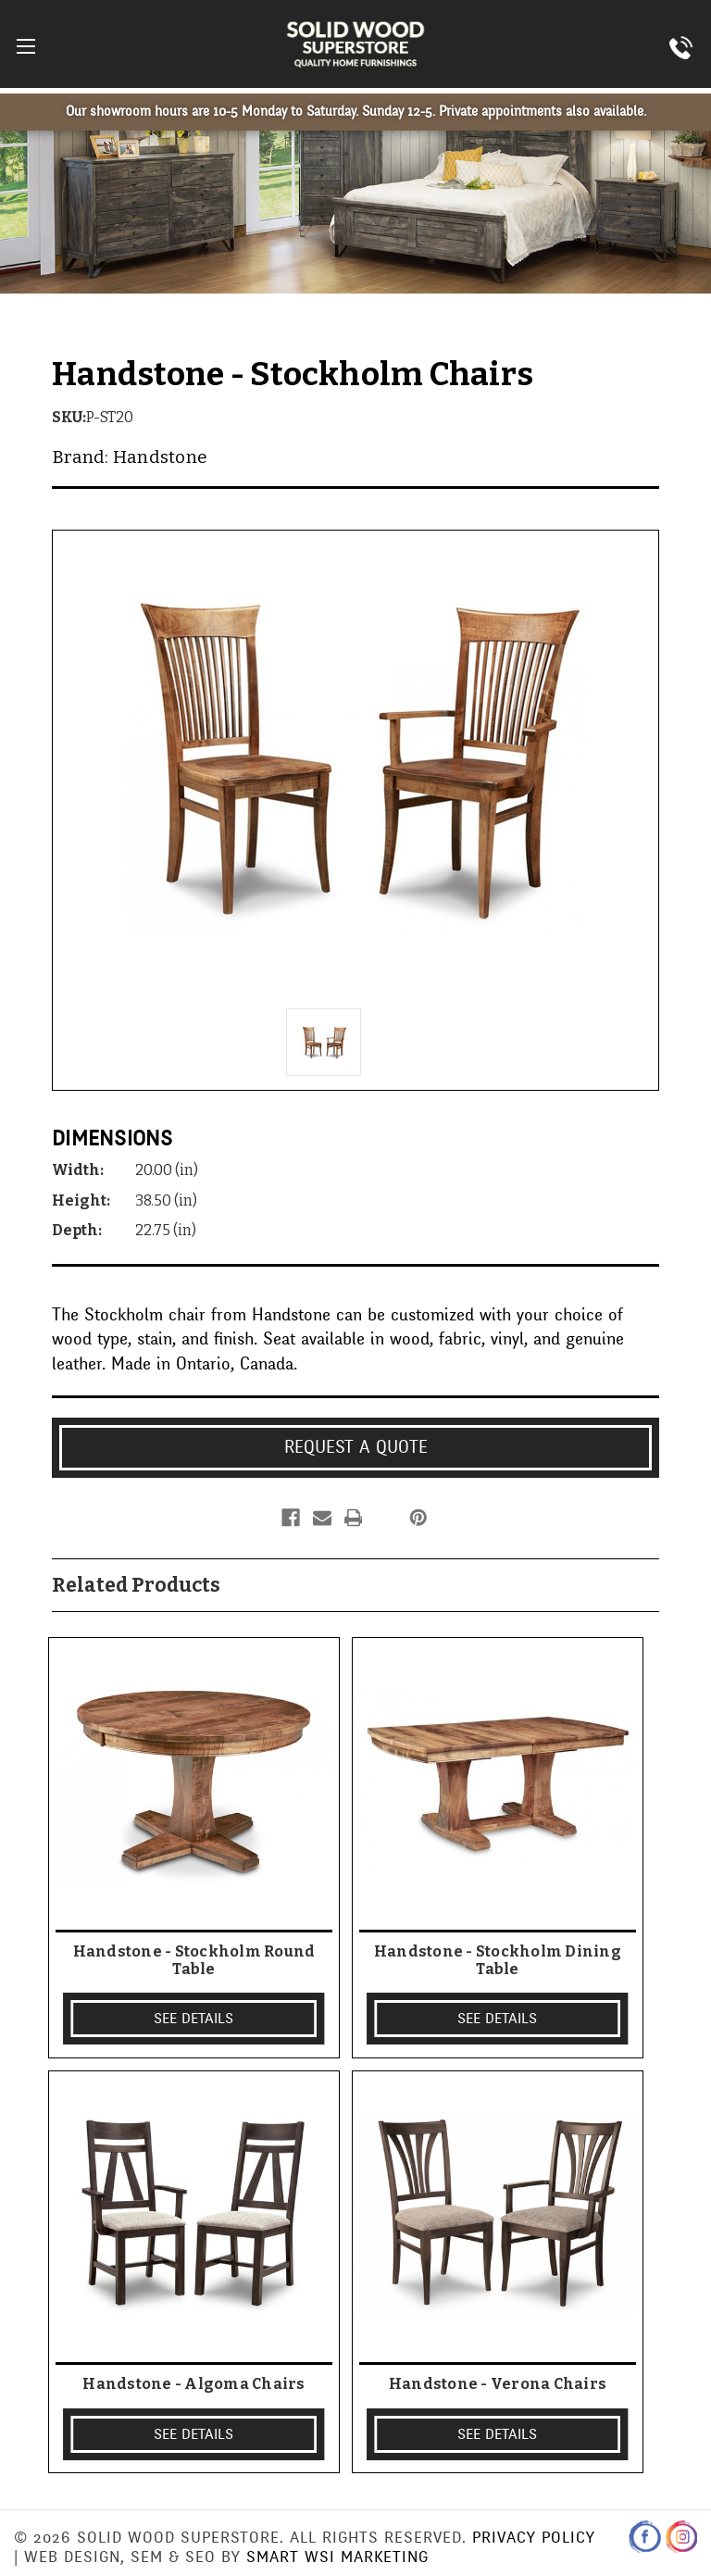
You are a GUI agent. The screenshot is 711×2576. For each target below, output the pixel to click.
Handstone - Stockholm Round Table (194, 1960)
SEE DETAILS (193, 2018)
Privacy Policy (533, 2537)
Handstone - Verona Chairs (497, 2384)
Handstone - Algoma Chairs (193, 2384)
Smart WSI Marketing (337, 2557)
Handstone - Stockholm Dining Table (497, 1960)
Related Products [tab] (136, 1585)
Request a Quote (356, 1447)
